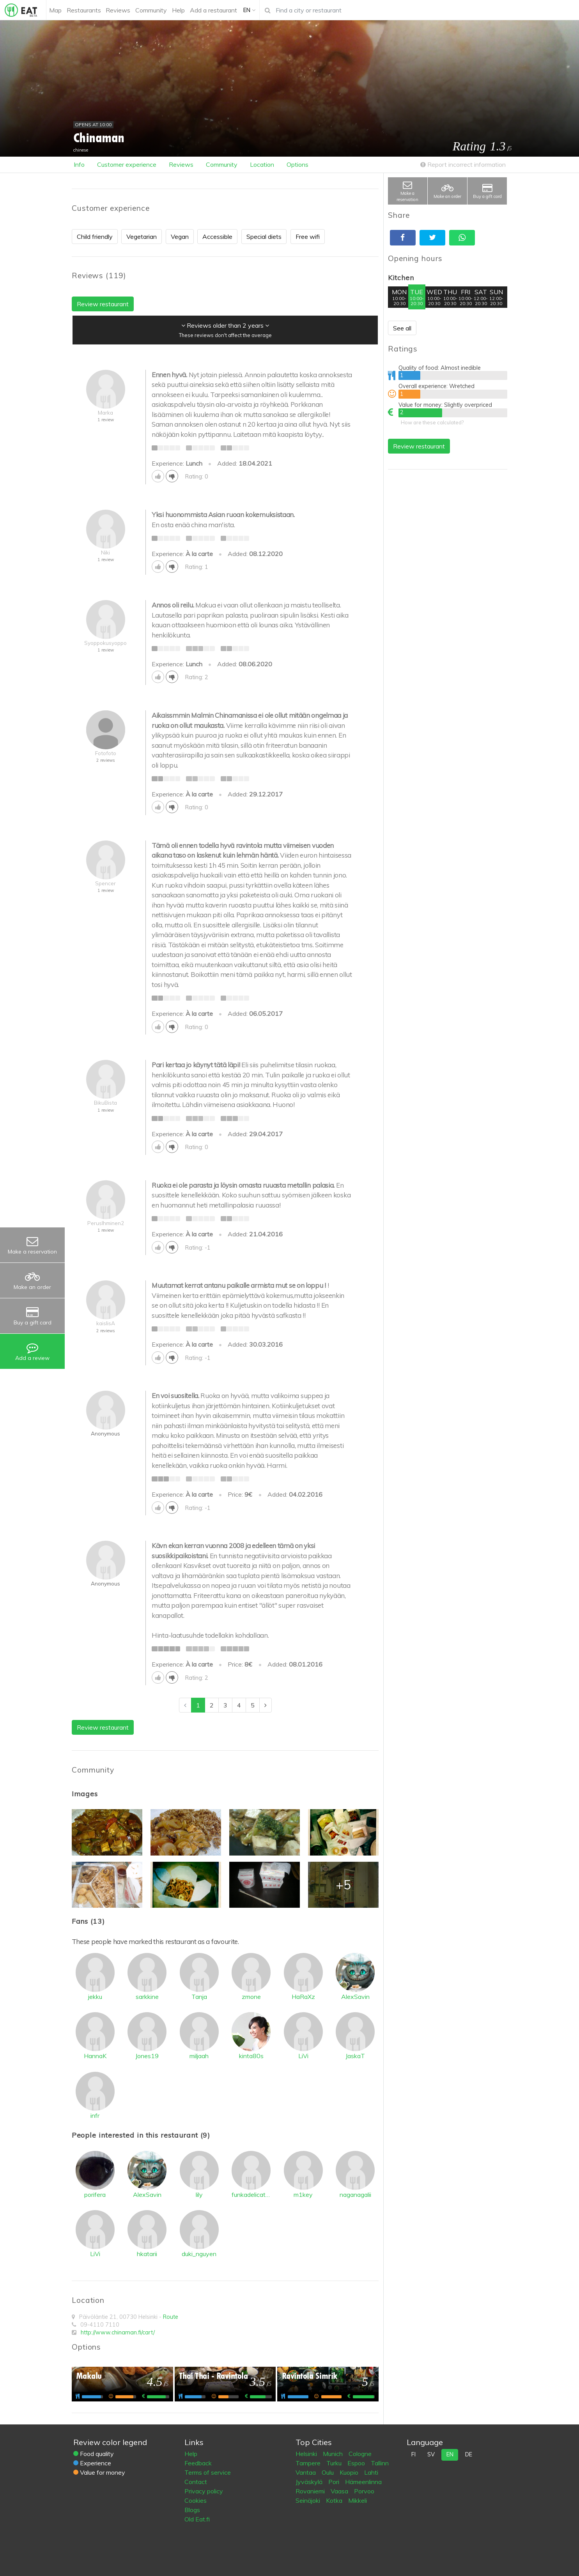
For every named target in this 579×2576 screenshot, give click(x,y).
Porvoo (364, 2491)
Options (297, 164)
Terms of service (207, 2472)
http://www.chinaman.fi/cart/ (118, 2332)
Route (170, 2316)
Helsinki (307, 2454)
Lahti (371, 2472)
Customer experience (126, 164)
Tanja (199, 1996)
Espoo (357, 2463)
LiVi (303, 2056)
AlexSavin (355, 1996)
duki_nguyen (199, 2254)
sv (431, 2454)
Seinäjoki (309, 2500)
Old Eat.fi (197, 2519)
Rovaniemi (311, 2491)
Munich (333, 2454)
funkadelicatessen (251, 2194)
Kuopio (350, 2472)
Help (190, 2454)
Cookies (195, 2500)
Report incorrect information (463, 164)
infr (94, 2115)
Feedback (198, 2463)
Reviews (181, 164)
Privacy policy (203, 2491)
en (449, 2454)
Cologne (360, 2454)
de (468, 2454)
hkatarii (147, 2254)
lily (199, 2194)
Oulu (328, 2472)
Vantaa (306, 2472)
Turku (334, 2463)
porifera (95, 2194)
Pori (334, 2482)
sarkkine (147, 1996)
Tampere (309, 2463)
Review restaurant (419, 446)
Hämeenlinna (363, 2482)
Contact (195, 2482)
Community (221, 164)
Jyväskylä (310, 2482)
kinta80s (251, 2056)
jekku (95, 1996)
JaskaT (355, 2056)
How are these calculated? (432, 422)
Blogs (192, 2510)
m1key (303, 2194)
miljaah (199, 2056)
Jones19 (147, 2056)
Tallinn (380, 2463)
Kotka (335, 2500)
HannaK (95, 2056)
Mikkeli (357, 2500)
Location (262, 164)
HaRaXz (303, 1996)
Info (79, 164)
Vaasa (340, 2491)
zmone (251, 1996)
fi (413, 2454)
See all (402, 328)
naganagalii (355, 2194)
